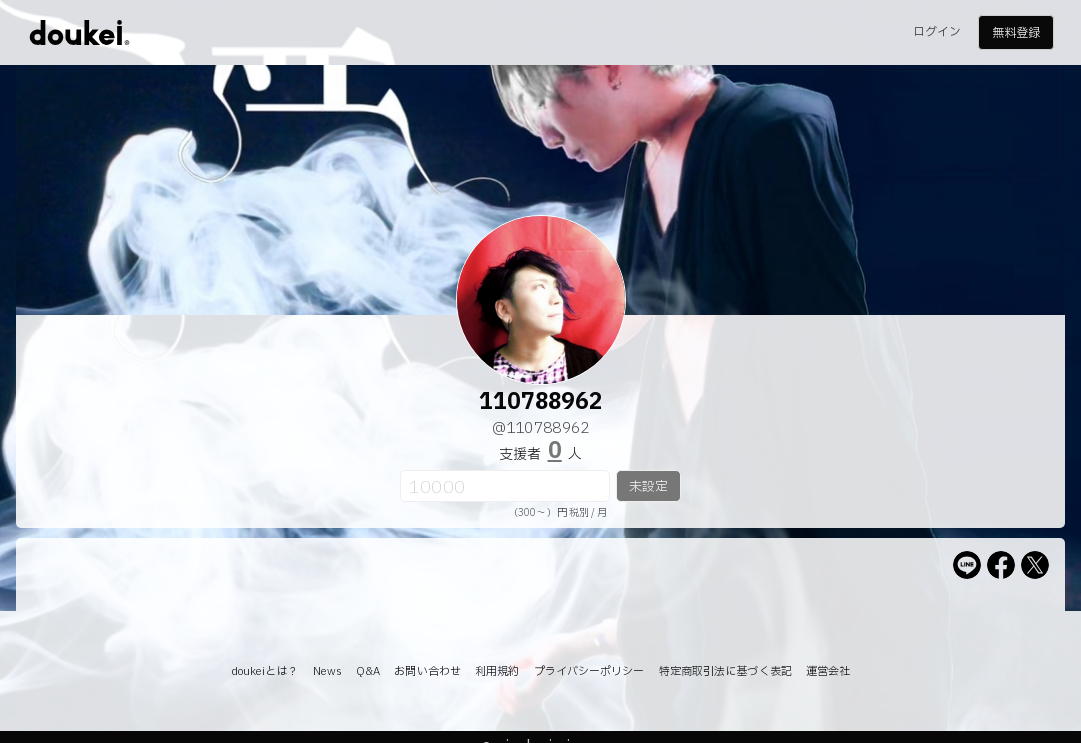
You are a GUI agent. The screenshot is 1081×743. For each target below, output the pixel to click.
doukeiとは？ (265, 671)
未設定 (648, 487)
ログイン (937, 32)
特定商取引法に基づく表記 (725, 671)
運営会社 (828, 671)
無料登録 (1016, 33)
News (327, 671)
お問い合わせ (427, 671)
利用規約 (497, 671)
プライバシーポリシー (589, 671)
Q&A (368, 671)
